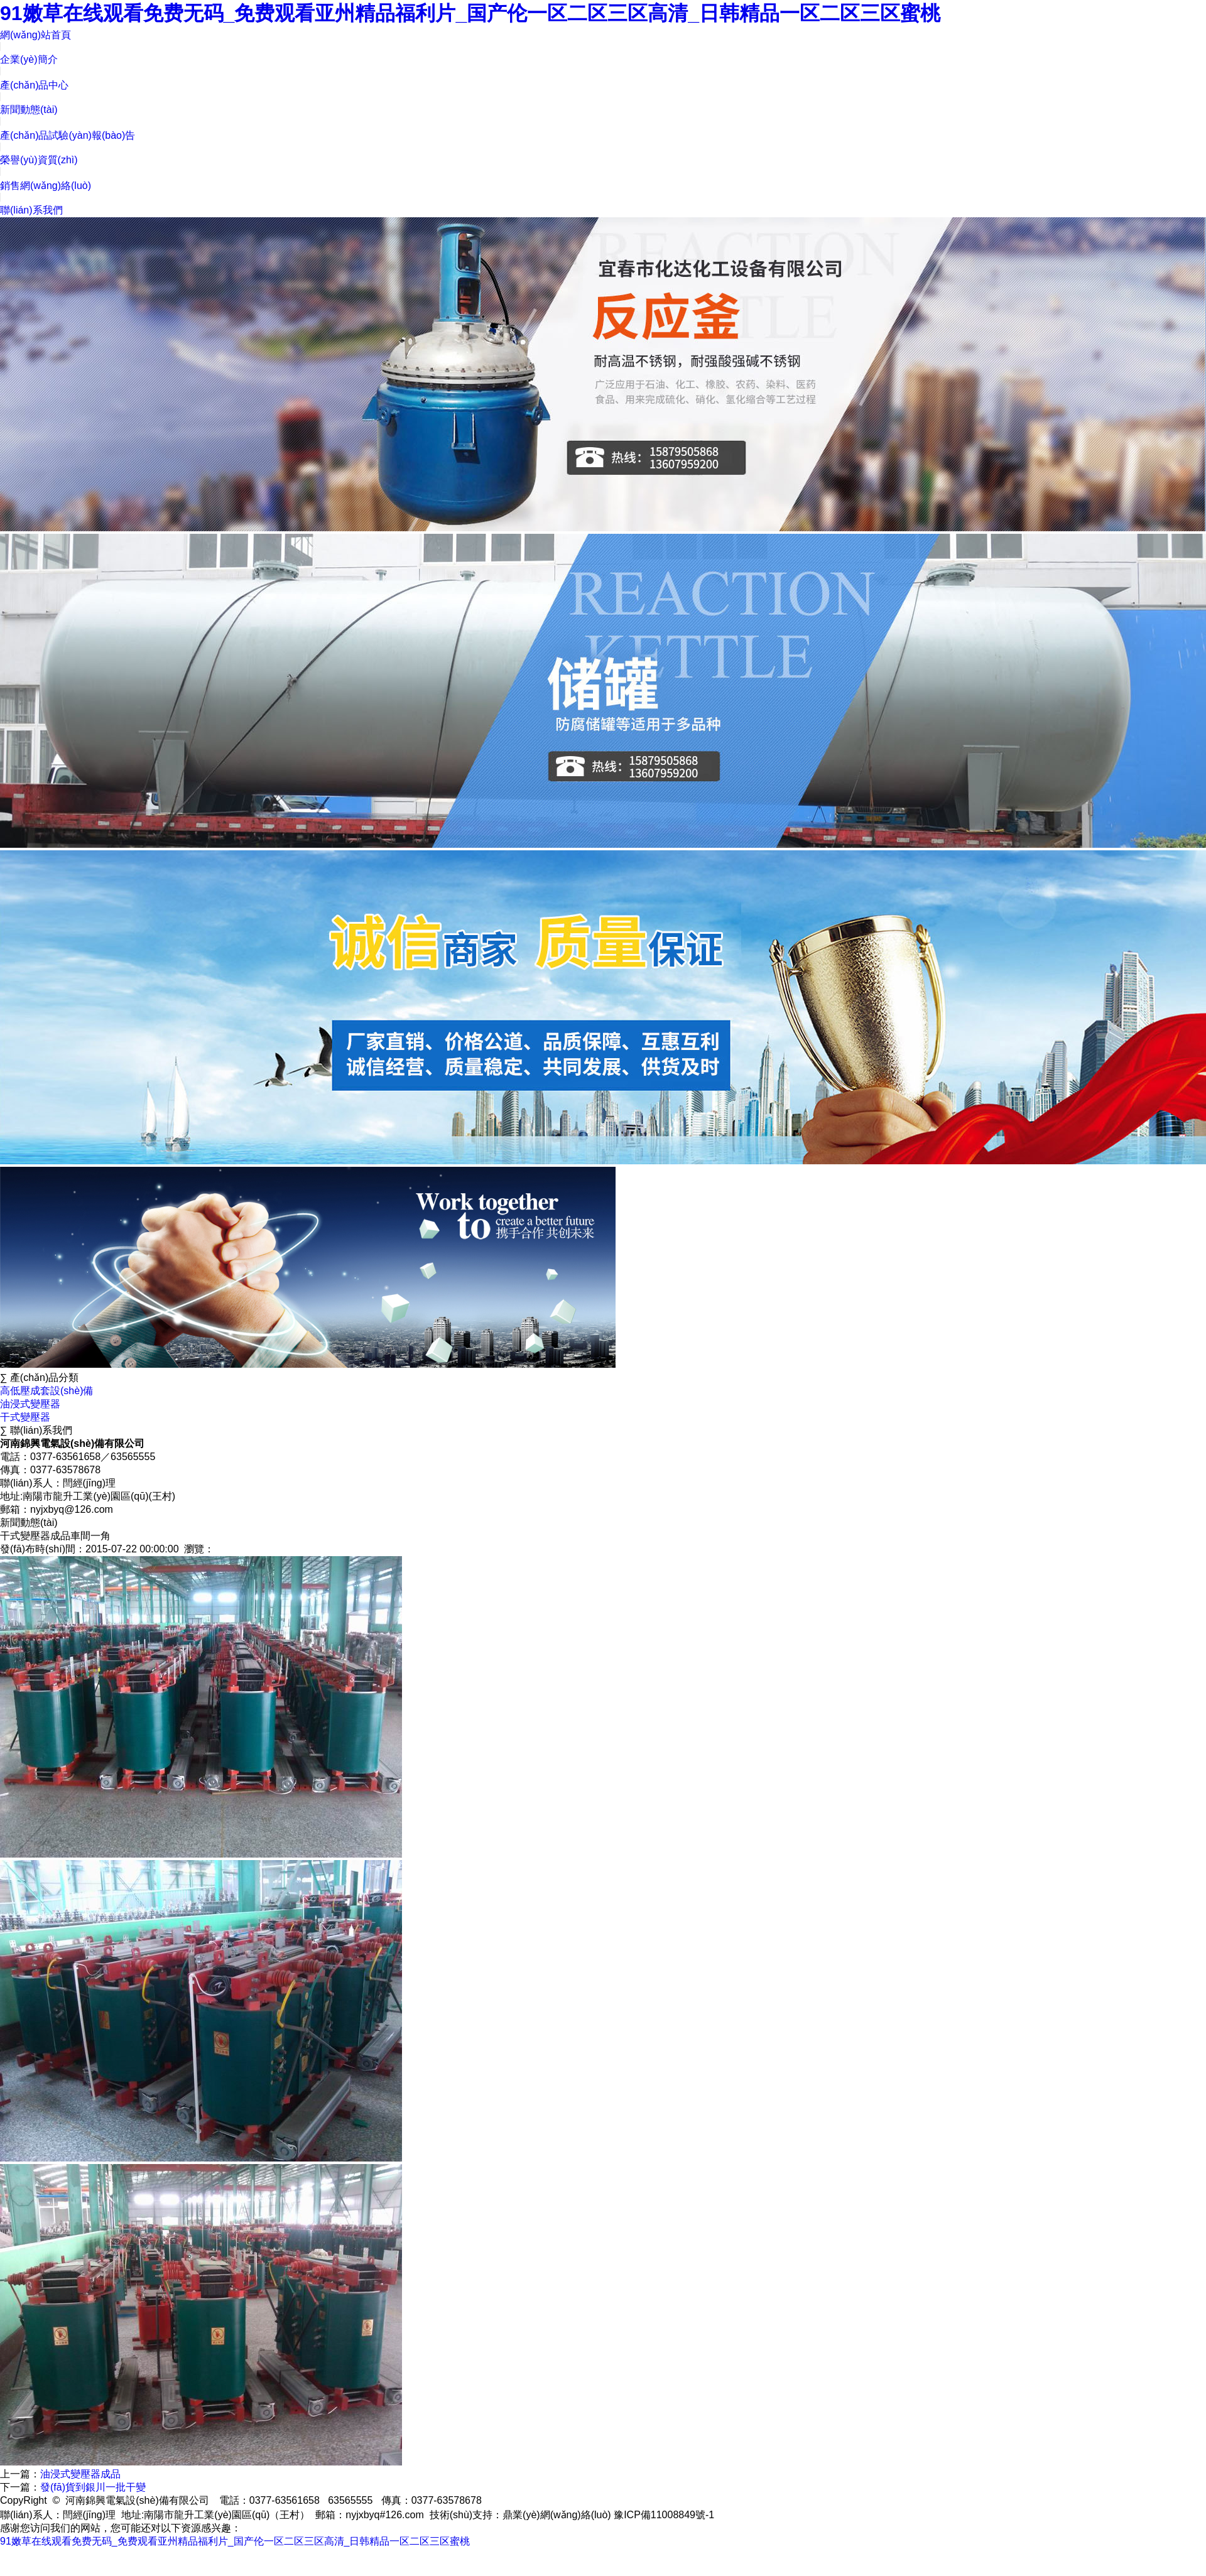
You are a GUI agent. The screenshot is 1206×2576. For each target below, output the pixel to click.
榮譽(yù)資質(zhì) (39, 159)
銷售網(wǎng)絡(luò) (45, 185)
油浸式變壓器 (30, 1404)
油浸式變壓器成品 (80, 2474)
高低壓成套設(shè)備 (46, 1390)
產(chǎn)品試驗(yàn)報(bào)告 (67, 135)
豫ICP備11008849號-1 (664, 2514)
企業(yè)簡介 (29, 59)
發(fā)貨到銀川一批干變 (93, 2487)
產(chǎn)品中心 (34, 85)
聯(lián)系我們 (31, 210)
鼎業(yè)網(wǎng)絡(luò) (557, 2514)
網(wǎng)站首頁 (35, 35)
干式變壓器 (25, 1417)
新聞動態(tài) (29, 109)
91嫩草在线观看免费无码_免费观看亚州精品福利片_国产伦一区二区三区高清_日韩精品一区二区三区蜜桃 (470, 13)
